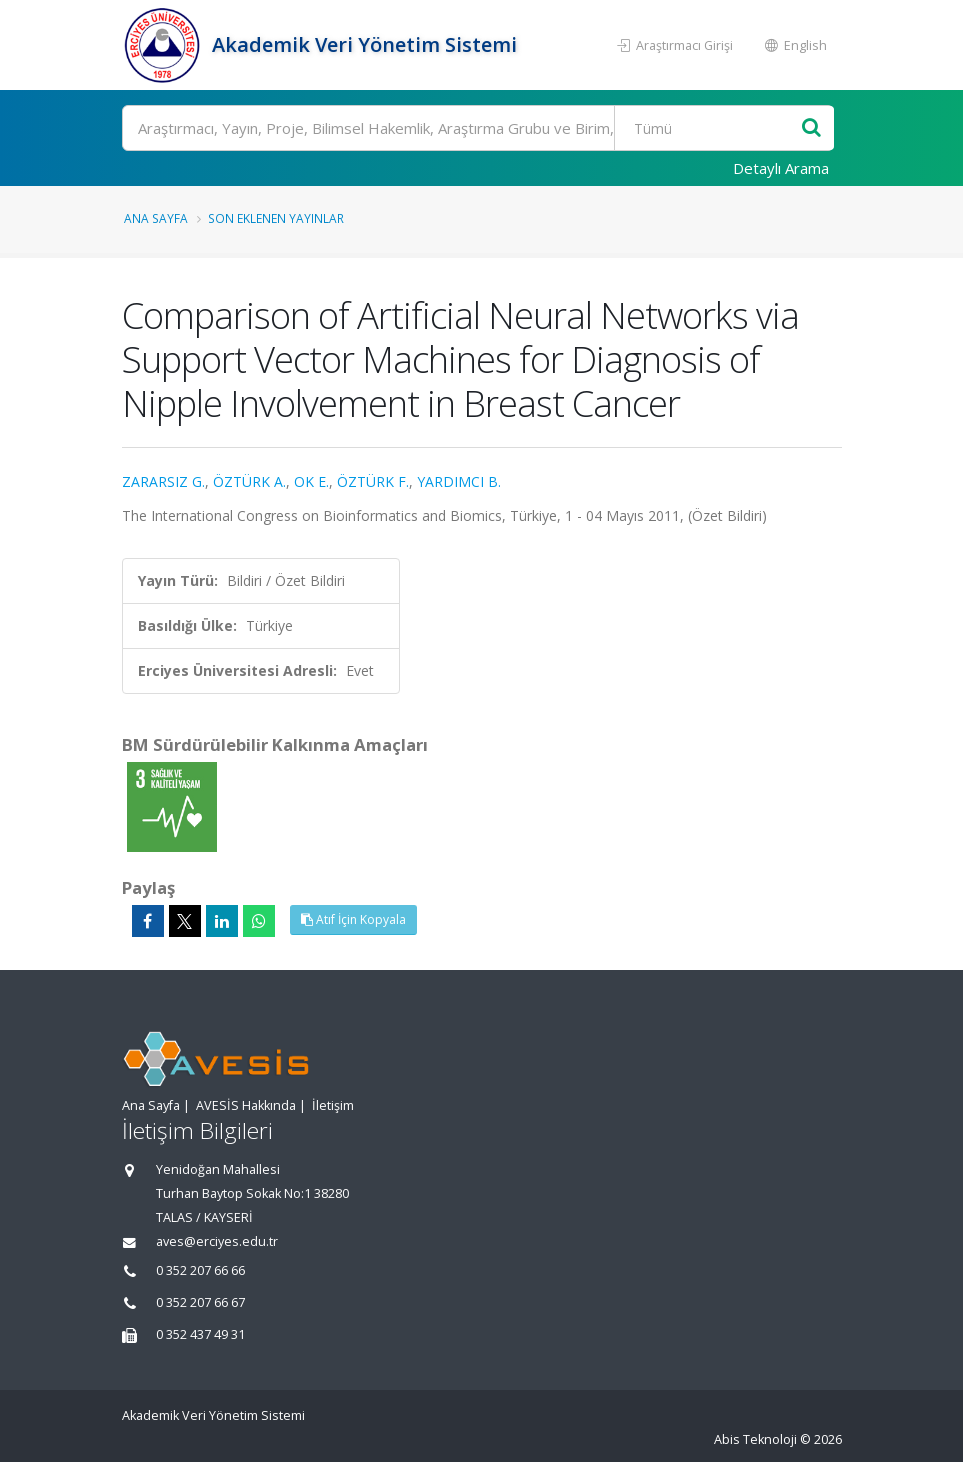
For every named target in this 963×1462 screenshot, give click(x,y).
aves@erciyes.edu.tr (217, 1241)
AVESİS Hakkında (246, 1105)
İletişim (333, 1105)
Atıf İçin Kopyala (353, 919)
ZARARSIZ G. (163, 481)
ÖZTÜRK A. (249, 481)
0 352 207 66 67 (200, 1302)
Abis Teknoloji (755, 1439)
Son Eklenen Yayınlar (276, 218)
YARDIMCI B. (459, 481)
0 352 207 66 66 (200, 1270)
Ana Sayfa (156, 218)
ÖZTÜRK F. (373, 481)
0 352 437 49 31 (200, 1334)
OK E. (311, 481)
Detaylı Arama (781, 168)
